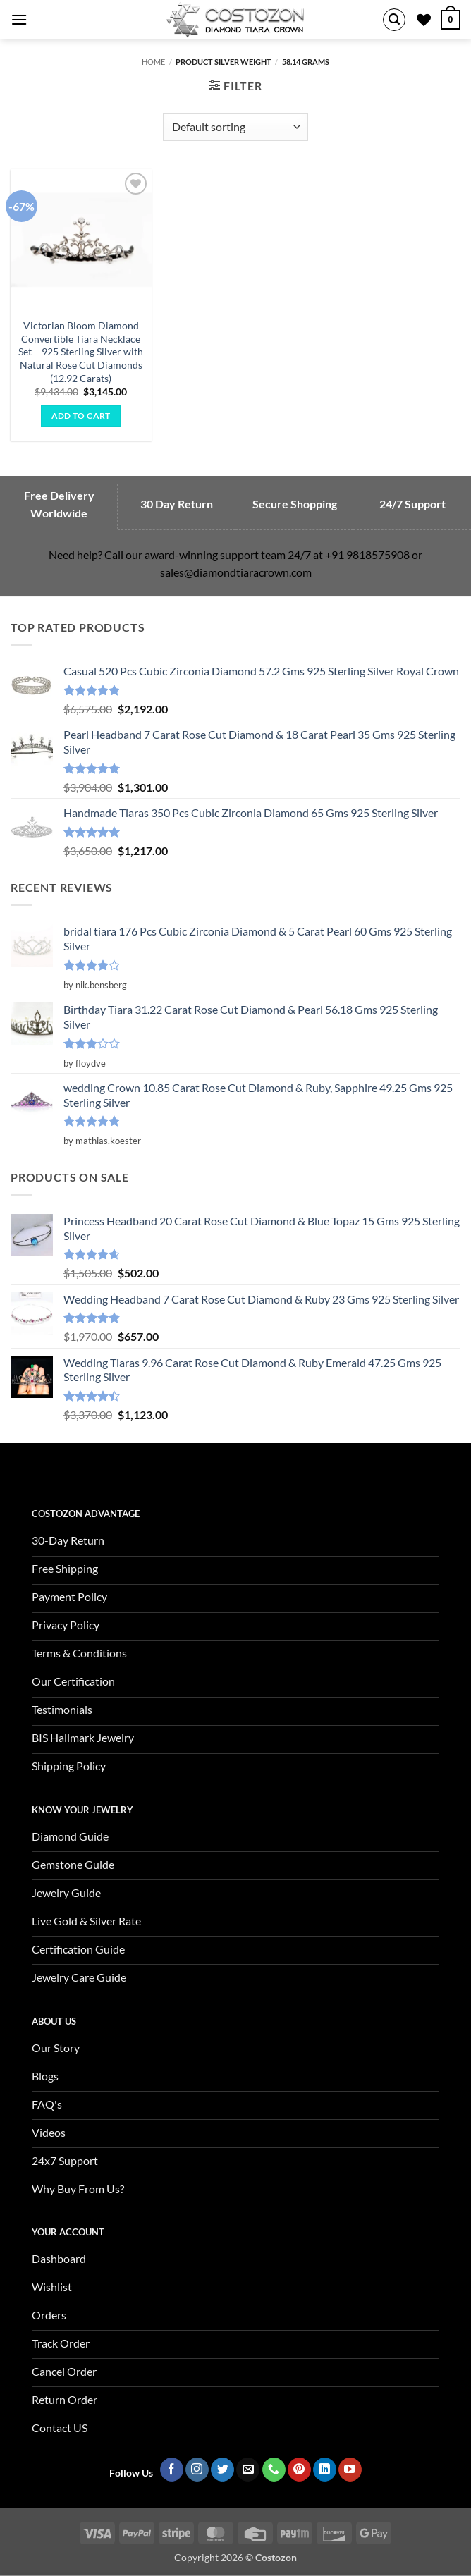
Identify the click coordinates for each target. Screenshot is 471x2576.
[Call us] (274, 2470)
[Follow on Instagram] (197, 2470)
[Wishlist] (424, 19)
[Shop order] (235, 127)
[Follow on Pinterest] (299, 2470)
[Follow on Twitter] (222, 2470)
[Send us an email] (247, 2470)
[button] (19, 19)
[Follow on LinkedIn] (324, 2470)
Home (153, 61)
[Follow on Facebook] (171, 2470)
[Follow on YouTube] (350, 2470)
